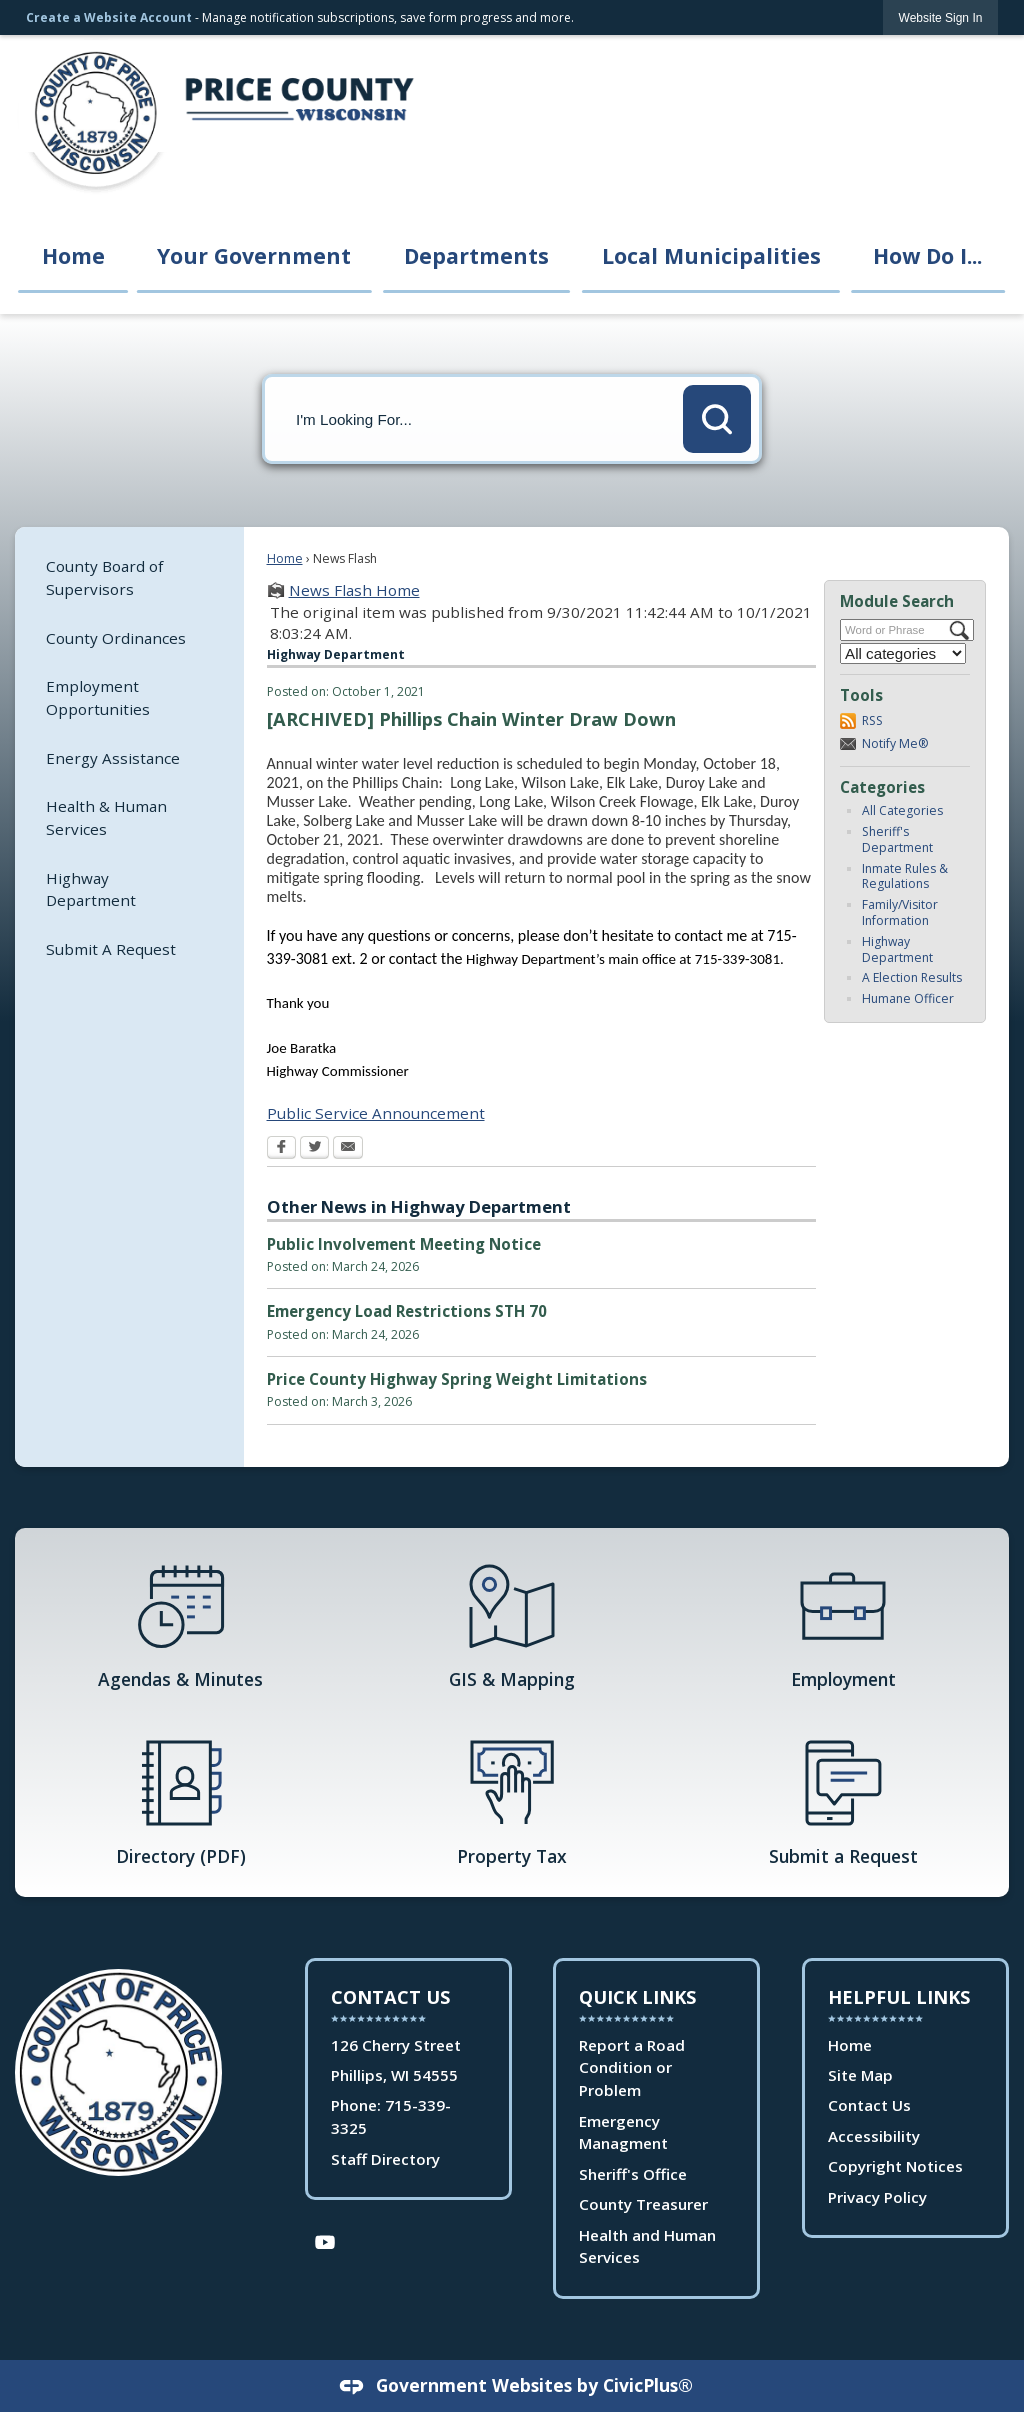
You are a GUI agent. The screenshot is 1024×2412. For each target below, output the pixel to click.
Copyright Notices (895, 2166)
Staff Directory (385, 2159)
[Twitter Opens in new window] (314, 1149)
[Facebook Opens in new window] (281, 1149)
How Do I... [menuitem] (927, 255)
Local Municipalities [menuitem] (711, 255)
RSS (872, 720)
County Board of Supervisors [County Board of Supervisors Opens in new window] (104, 577)
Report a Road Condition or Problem (632, 2068)
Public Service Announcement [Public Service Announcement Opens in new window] (376, 1113)
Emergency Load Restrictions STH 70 (407, 1311)
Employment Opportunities (98, 697)
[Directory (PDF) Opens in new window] (180, 1801)
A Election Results (912, 977)
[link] (941, 17)
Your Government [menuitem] (254, 255)
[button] (717, 419)
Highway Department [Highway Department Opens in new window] (91, 889)
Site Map (860, 2075)
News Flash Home (354, 590)
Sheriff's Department (897, 839)
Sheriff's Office (633, 2174)
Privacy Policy (877, 2197)
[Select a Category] (903, 653)
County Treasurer (643, 2204)
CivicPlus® (648, 2385)
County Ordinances (116, 638)
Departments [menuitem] (476, 255)
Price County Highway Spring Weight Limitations (457, 1379)
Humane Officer (908, 998)
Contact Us (869, 2105)
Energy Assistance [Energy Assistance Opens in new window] (113, 758)
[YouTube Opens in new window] (325, 2240)
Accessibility (874, 2136)
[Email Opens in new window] (348, 1149)
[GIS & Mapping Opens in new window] (511, 1624)
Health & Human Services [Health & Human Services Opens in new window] (106, 817)
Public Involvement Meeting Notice (404, 1244)
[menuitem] (129, 577)
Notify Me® (895, 743)
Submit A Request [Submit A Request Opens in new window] (111, 949)
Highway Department (897, 949)
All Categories (902, 810)
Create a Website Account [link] (109, 17)
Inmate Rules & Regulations (905, 876)
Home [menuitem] (73, 255)
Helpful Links (899, 1997)
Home (285, 558)
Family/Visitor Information (900, 912)
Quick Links (637, 1997)
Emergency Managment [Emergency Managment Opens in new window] (623, 2132)
